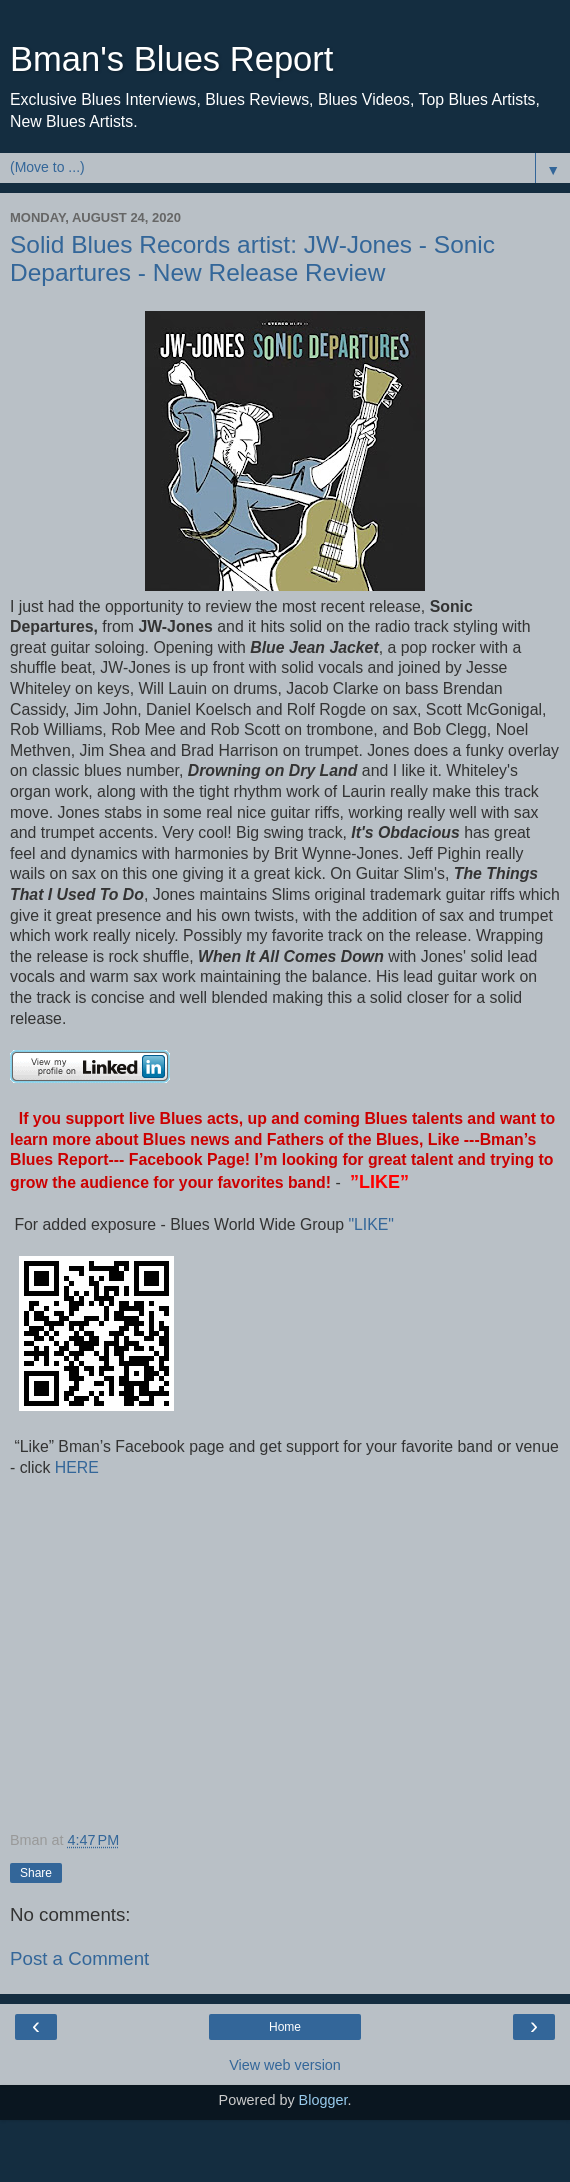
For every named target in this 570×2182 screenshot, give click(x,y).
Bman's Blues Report (171, 59)
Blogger (323, 2100)
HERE (74, 1467)
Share (36, 1873)
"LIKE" (373, 1224)
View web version (285, 2065)
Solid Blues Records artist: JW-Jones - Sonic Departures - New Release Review (252, 258)
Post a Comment (79, 1958)
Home (285, 2027)
